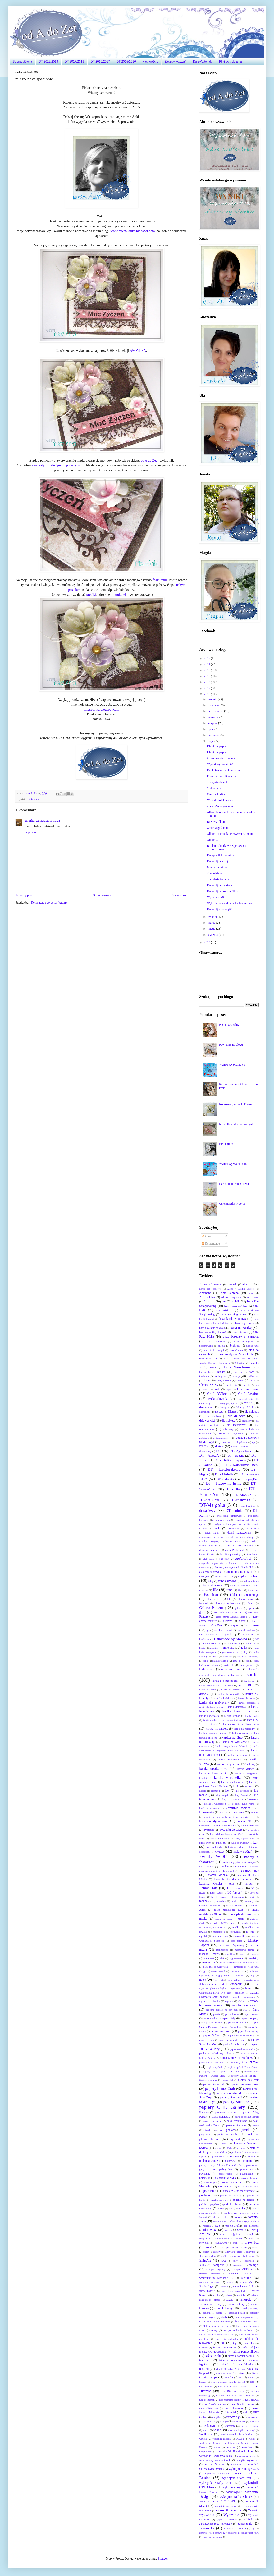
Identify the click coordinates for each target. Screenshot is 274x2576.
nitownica (239, 1975)
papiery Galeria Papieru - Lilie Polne (221, 2071)
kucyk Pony (205, 1842)
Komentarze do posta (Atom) (49, 902)
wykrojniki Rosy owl (229, 2510)
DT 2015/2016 (126, 61)
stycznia (213, 934)
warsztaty (230, 2425)
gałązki (239, 1608)
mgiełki (203, 1936)
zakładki (248, 2519)
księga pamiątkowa (245, 1838)
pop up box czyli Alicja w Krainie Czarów (220, 2165)
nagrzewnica (236, 1958)
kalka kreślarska (220, 1660)
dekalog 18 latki (245, 1407)
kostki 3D (244, 1821)
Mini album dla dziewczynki (236, 1124)
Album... (212, 839)
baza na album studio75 (212, 1327)
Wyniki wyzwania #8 (220, 764)
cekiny (236, 1376)
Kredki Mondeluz (250, 1825)
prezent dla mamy (250, 2178)
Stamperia (218, 2264)
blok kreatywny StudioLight (236, 1354)
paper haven (232, 2014)
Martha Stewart (234, 1905)
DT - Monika (225, 1479)
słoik (223, 2256)
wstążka (247, 2447)
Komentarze (211, 1243)
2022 (207, 658)
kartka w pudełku (228, 1777)
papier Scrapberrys (233, 2044)
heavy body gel (212, 1643)
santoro (228, 2230)
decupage (225, 1407)
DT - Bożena (236, 1455)
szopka (219, 2313)
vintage (224, 2421)
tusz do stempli (207, 2399)
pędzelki (235, 2139)
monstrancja (222, 1949)
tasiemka (249, 2343)
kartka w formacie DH (213, 1773)
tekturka (204, 2360)
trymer (202, 2382)
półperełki (204, 2177)
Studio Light (206, 2286)
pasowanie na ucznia (226, 2112)
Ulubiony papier (217, 746)
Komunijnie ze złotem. (221, 885)
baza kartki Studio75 (232, 1318)
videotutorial (209, 2421)
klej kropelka (242, 1790)
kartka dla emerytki (228, 1694)
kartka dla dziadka (230, 1689)
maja (211, 741)
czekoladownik (217, 1398)
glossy (242, 1620)
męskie (250, 1931)
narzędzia (209, 1962)
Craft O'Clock (218, 1394)
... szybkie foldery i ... (220, 879)
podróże (251, 2156)
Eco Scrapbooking (230, 1554)
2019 (207, 676)
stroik (230, 2282)
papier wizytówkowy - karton (216, 2053)
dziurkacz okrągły (209, 1549)
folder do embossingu (244, 1594)
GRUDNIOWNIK (208, 1634)
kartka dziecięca (236, 1706)
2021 (207, 664)
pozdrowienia (225, 2173)
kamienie (237, 1660)
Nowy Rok (218, 1980)
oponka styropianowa (244, 1997)
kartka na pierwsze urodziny (213, 1733)
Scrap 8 (241, 2229)
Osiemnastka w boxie (232, 1203)
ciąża (205, 1389)
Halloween (248, 1634)
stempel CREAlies (242, 2269)
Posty (207, 1236)
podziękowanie (208, 2160)
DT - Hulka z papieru (230, 1460)
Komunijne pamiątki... (221, 909)
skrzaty (217, 2252)
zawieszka (206, 2528)
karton (249, 1786)
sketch (206, 2252)
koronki (255, 1812)
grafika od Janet (223, 1630)
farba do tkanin (251, 1581)
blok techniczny (208, 1358)
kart (248, 1660)
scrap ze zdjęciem (230, 2234)
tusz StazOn (252, 2399)
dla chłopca (251, 1411)
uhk (245, 2412)
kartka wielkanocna (232, 1782)
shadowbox (220, 2242)
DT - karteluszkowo (224, 1469)
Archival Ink (207, 1297)
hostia (202, 1648)
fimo (229, 1590)
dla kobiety (228, 1420)
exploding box (248, 1576)
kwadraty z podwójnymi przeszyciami (58, 465)
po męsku (235, 2156)
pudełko (205, 2195)
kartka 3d (249, 1681)
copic (217, 1389)
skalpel (255, 2247)
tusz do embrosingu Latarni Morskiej (235, 2395)
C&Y (251, 1372)
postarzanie (246, 2169)
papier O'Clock (212, 2035)
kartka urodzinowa (213, 1768)
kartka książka (232, 1715)
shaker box (252, 2242)
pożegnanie (246, 2173)
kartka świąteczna (228, 1764)
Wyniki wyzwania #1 (232, 1064)
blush (225, 1358)
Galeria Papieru (211, 1608)
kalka (205, 1660)
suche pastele (207, 2290)
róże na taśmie (251, 2225)
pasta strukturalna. (236, 2125)
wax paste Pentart (250, 2426)
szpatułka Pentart (236, 2313)
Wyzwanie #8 (215, 897)
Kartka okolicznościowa (234, 1183)
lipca (211, 729)
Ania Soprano (229, 1292)
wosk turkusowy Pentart (236, 2443)
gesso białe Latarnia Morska (227, 1612)
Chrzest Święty (208, 1384)
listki (202, 1892)
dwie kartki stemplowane (229, 1515)
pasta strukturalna (237, 2120)
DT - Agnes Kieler (241, 1451)
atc (224, 1301)
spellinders (249, 2261)
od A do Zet (149, 460)
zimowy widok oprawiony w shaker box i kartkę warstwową (229, 2533)
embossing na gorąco (239, 1571)
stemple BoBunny (209, 2282)
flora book (253, 1590)
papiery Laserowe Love (244, 2084)
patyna (218, 2130)
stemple (246, 2277)
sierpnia (213, 723)
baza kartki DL (224, 1310)
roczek (238, 2216)
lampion (224, 1866)
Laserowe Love (249, 1870)
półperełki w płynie (225, 2177)
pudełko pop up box (209, 2204)
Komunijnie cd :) (217, 861)
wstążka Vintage (214, 2464)
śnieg (214, 2330)
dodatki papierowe (222, 1438)
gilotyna (227, 1620)
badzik (235, 1301)
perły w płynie (227, 2134)
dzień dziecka (252, 1528)
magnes (204, 1901)
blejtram (235, 1345)
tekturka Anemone (230, 2360)
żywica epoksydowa (212, 2537)
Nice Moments (237, 1971)
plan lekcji (222, 2152)
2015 (207, 942)
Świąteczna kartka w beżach (239, 2330)
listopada (214, 705)
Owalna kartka (216, 794)
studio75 (224, 2286)
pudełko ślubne (232, 2204)
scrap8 (250, 2234)
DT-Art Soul (209, 1500)
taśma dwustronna (224, 2347)
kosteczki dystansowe (213, 1821)
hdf (257, 1639)
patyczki (207, 2130)
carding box (220, 1376)
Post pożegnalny (229, 1024)
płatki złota (218, 2156)
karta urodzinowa (231, 1669)
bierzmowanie (206, 1345)
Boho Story (240, 1363)
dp (253, 1442)
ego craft (224, 1558)
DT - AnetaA (209, 1455)
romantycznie (219, 2221)
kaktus (215, 1656)
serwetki (204, 2242)
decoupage (205, 1407)
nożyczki (237, 1983)
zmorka (29, 820)
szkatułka (241, 2295)
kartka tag (250, 1764)
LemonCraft (208, 1888)
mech (234, 1922)
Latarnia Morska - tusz (216, 1883)
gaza (251, 1608)
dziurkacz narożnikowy (239, 1545)
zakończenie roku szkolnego (215, 2523)
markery (249, 1901)
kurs (256, 1842)
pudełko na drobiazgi (231, 2195)
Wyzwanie (231, 2515)
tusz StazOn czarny (242, 2403)
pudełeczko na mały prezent (238, 2190)
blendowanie (252, 1345)
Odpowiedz (32, 832)
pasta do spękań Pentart (247, 2116)
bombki (213, 1367)
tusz (252, 2381)
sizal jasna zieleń (229, 2247)
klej (227, 1790)
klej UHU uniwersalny (233, 1799)
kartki (236, 1786)
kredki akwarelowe (225, 1825)
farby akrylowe (212, 1585)
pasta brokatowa (221, 2116)
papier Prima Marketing (241, 2035)
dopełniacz (242, 1442)
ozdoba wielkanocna (245, 2005)
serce (239, 2238)
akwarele (232, 1284)
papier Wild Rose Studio (242, 2049)
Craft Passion (248, 1394)
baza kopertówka (244, 1323)
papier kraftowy (221, 2031)
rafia (231, 2208)
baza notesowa (240, 1332)
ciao (257, 1385)
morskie (203, 1953)
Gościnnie (33, 799)
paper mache (210, 2018)
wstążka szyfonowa (248, 2460)
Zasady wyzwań (176, 61)
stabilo (202, 2265)
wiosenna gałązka (222, 2439)
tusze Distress (234, 2408)
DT (218, 1451)
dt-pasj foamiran (247, 1506)
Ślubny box (214, 788)
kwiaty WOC (213, 1856)
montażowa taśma (244, 1949)
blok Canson (236, 1350)
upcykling (217, 2417)
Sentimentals (223, 2238)
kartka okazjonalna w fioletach (231, 1746)
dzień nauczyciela (239, 1532)
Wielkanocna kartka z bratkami (237, 2434)
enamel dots (221, 1576)
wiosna (240, 2438)
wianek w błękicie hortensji (241, 2430)
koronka (239, 1812)
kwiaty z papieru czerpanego (239, 1862)
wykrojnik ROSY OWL (217, 2501)
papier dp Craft (237, 2022)
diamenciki (204, 1411)
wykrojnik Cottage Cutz (244, 2468)
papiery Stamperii (231, 2097)
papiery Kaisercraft (214, 2084)
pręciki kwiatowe (232, 2182)
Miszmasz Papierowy (231, 1945)
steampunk (238, 2265)
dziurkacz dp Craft (234, 1541)
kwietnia (213, 916)
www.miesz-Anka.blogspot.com (133, 231)
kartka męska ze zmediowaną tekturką (222, 1720)
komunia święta (238, 1808)
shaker (236, 2243)
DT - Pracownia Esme (223, 1483)
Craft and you (248, 1389)
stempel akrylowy (215, 2269)
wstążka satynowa (246, 2456)
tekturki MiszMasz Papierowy (230, 2369)
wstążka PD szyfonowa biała (215, 2455)
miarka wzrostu (220, 1936)
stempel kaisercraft (209, 2273)
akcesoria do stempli (210, 1284)
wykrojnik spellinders (226, 2506)
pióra (218, 2147)
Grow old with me (246, 1630)
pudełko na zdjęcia (243, 2199)
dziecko (216, 1528)
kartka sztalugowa (230, 1759)
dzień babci (234, 1528)
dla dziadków (213, 1416)
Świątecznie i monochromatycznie (216, 2334)
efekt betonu (252, 1554)
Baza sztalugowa (243, 1341)
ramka (241, 2208)
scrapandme (205, 2238)
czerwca (213, 735)
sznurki (207, 2313)
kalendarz (227, 1656)
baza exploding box (235, 1305)
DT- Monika (242, 1495)
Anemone (205, 1292)
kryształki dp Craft (230, 1829)
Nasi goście (150, 61)
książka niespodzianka (220, 1838)
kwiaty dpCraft (242, 1851)
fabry (210, 1581)
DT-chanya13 (240, 1500)
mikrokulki (239, 1936)
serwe (251, 2238)
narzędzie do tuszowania (215, 1967)
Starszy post (179, 895)
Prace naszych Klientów (222, 776)
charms (207, 1380)
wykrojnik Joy (231, 2487)
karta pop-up (207, 1669)
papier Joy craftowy (232, 2027)
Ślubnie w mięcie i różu (247, 2321)
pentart (230, 2129)
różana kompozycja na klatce (244, 2221)
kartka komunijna (236, 1711)
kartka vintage (245, 1768)
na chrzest (208, 1958)
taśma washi (213, 2355)
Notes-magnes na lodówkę (235, 1104)
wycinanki (236, 2464)
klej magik (222, 1795)
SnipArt (205, 2260)
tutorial (231, 2412)
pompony (246, 2160)
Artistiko (209, 1301)
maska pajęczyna (223, 1919)
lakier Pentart (206, 1866)
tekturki (204, 2368)
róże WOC (210, 2229)
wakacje (254, 2421)
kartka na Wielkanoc (234, 1741)
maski (241, 1918)
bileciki (221, 1345)
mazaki (213, 1923)
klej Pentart (241, 1795)
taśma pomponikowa (245, 2351)
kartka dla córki (207, 1689)
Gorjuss (234, 1625)
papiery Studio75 (236, 2102)
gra (208, 1630)
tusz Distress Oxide (232, 2391)
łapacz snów (238, 1897)
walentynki (210, 2425)
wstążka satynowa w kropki (215, 2460)
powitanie (204, 2173)
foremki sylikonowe (228, 1603)
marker (235, 1901)
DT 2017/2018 (74, 61)
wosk (252, 2439)
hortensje (250, 1643)
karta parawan (247, 1665)
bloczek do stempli (214, 1350)
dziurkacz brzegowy (209, 1541)
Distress (233, 1411)
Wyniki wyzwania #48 (233, 1163)
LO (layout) (234, 1892)
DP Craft (204, 1446)
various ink (253, 2417)
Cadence (204, 1376)
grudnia (213, 699)
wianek (218, 2430)
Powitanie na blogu (231, 1044)
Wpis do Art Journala (220, 800)
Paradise (204, 2112)
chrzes (252, 1380)
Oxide (241, 2001)
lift (252, 1888)
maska (203, 1918)
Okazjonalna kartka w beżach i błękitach (221, 1992)
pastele (255, 2125)
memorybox (219, 1931)
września (213, 717)
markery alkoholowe (209, 1905)
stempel (254, 2264)
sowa (223, 2260)
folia (229, 1599)
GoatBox (216, 1625)
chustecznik (231, 1385)
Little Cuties (216, 1892)
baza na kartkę (241, 1327)
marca (212, 922)
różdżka (207, 2225)
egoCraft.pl (243, 1558)
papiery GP (227, 2080)
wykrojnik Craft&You (236, 2478)
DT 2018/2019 (48, 61)
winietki (203, 2439)
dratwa (219, 1446)
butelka (238, 1372)
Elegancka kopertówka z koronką (218, 1563)
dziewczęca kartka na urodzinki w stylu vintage (226, 1537)
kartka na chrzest (217, 1728)
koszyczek (204, 1825)
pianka (222, 2143)
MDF (224, 1923)
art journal (253, 1297)
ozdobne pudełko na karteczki (222, 2009)
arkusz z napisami (231, 1297)
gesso (202, 1612)
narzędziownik (218, 1971)
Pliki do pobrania (230, 61)
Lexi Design (235, 1888)
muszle (243, 1954)
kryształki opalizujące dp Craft (226, 1834)
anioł (250, 1292)
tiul (242, 2373)
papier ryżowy (206, 2040)
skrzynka (250, 2252)
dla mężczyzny (236, 1424)
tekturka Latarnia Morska (237, 2364)
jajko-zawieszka (230, 1652)
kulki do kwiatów (240, 1842)
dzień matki (211, 1532)
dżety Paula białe (235, 1549)
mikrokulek (119, 594)
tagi (235, 2343)
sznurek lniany (223, 2308)
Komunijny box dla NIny (222, 891)
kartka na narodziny (244, 1728)
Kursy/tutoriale (202, 61)
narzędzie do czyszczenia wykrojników (239, 1962)
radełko (220, 2208)
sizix (244, 2247)
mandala (221, 1901)
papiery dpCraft (215, 2067)
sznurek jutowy (236, 2304)
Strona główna (22, 61)
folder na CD (213, 1599)
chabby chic (253, 1376)
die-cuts (218, 1411)
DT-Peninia (234, 1510)
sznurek (245, 2299)
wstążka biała (206, 2451)
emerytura (204, 1576)
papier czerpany (250, 2018)
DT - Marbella (224, 1474)
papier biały (228, 2018)
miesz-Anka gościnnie (220, 806)
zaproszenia (245, 2523)
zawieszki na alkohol (235, 2528)
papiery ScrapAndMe (229, 2093)
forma (251, 1603)
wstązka (230, 2447)
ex (232, 1576)
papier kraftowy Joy (248, 2031)
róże (217, 2225)
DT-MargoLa (212, 1505)
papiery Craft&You (244, 2062)
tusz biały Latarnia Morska (232, 2386)
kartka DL (245, 1685)
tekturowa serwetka (226, 2373)
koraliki (224, 1812)
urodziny (233, 2417)
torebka (229, 2377)
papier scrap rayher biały (232, 2040)
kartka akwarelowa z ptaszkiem (216, 1685)
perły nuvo (205, 2134)
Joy (246, 1652)
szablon (216, 2295)
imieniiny (214, 1648)
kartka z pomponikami (225, 1680)
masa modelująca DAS (229, 1909)
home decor (233, 1643)
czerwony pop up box (227, 1403)
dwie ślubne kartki (221, 1520)
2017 (207, 688)
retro (225, 2216)
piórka (229, 2148)
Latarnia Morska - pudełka (232, 1879)
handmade (204, 1639)
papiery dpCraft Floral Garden (243, 2067)
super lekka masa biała (233, 2291)
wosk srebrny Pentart (209, 2443)
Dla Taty (228, 1429)
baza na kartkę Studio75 (212, 1332)
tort (240, 2377)
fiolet (240, 1590)
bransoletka (205, 1372)
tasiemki (203, 2347)
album (246, 1284)
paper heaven (251, 2014)
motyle (217, 1953)
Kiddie (202, 1790)
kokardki (254, 1799)
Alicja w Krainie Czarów (240, 1289)
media (235, 1927)
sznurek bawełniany (210, 2304)
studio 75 (246, 2282)
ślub (224, 2317)
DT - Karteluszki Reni (241, 1465)
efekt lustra (208, 1559)
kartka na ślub (232, 1737)
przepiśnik (209, 2190)
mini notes (236, 1940)
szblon (228, 2295)
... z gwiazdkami (217, 782)
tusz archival (205, 2386)
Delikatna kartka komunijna (224, 770)
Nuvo (248, 1988)
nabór (222, 1958)
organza (229, 2001)
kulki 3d (220, 1842)
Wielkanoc (205, 2434)
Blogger (162, 2558)
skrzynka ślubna (207, 2256)
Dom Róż (226, 1442)
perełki (246, 2130)
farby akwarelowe (239, 1585)
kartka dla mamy (246, 1698)
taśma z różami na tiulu (241, 2355)
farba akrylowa (227, 1581)
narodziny (253, 1958)
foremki (203, 1603)
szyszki (212, 2317)
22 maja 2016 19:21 (48, 820)
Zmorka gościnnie (218, 827)
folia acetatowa (245, 1599)
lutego (212, 928)
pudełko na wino (219, 2200)
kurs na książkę (214, 1847)
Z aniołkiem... (215, 873)
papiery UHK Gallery (222, 2107)
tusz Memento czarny (230, 2399)
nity (252, 1975)
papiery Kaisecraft (248, 2079)
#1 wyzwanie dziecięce (221, 758)
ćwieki (248, 1403)
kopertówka (206, 1812)
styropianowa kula (243, 2286)
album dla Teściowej (210, 1289)
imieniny (228, 1647)
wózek (217, 2447)
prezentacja (209, 2182)
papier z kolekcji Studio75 (236, 2057)
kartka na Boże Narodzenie (241, 1724)
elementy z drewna (210, 1571)
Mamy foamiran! (217, 867)
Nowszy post (24, 895)
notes (202, 1979)
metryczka (236, 1931)
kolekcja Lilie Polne (243, 1803)
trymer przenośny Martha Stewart (228, 2382)
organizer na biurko (209, 2001)
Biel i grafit (226, 1144)
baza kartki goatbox (233, 1314)
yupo (219, 2519)
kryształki (208, 1829)
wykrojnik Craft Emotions (218, 2473)
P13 (245, 2009)
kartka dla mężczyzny (214, 1702)
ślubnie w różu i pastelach (217, 2326)
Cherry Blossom (223, 1380)
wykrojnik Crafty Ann (215, 2482)
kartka (252, 1674)
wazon (206, 2430)
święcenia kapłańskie (227, 2339)
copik (228, 1389)
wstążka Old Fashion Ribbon (235, 2451)
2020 (207, 670)
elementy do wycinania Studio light (234, 1567)
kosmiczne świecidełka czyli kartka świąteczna (229, 1817)
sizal (208, 2247)
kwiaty (220, 1851)
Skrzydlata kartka (233, 2252)
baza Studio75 (217, 1341)
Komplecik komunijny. (221, 855)
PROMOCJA (225, 2186)
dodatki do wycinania (231, 1433)
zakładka (233, 2519)
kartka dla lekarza (224, 1698)
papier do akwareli (213, 2022)
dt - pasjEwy (250, 1479)
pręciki (91, 594)
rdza (215, 2217)
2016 (207, 694)
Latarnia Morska (217, 1875)
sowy (235, 2261)
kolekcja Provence (209, 1808)
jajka (244, 1647)
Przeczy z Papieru (248, 2186)
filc (215, 1590)
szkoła (229, 2299)
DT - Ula (232, 1489)
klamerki (215, 1790)
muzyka (255, 1954)
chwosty (246, 1385)
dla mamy (247, 1420)
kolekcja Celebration (215, 1803)
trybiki (251, 2377)
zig (252, 2528)
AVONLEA (138, 351)
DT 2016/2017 (100, 61)
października (216, 711)
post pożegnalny (222, 2169)
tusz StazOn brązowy (215, 2404)
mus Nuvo (230, 1954)
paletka (216, 2014)
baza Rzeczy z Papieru (241, 1336)
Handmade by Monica (230, 1639)
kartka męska (252, 1716)
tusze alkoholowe (208, 2408)
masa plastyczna (239, 1914)
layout (248, 1883)
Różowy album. (216, 821)
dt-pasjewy (207, 1510)
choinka (239, 1380)
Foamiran (211, 1594)
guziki (229, 1634)
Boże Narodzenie (237, 1367)
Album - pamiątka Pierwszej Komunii (230, 833)
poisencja (230, 2160)
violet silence (238, 2421)
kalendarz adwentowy (248, 1656)
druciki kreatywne (240, 1446)
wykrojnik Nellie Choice (236, 2496)
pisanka (241, 2148)
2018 (207, 682)
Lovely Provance (219, 1897)
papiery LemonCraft (220, 2089)
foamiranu (160, 580)
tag (223, 2343)
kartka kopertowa (209, 1715)
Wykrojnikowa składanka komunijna (229, 903)
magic (252, 1897)
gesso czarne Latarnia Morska (231, 1616)
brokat (221, 1371)
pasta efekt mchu (212, 2121)
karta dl (228, 1665)
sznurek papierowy (249, 2308)
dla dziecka (236, 1416)
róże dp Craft (232, 2225)
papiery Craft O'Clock (211, 2062)
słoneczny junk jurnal (243, 2256)
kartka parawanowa (237, 1755)
